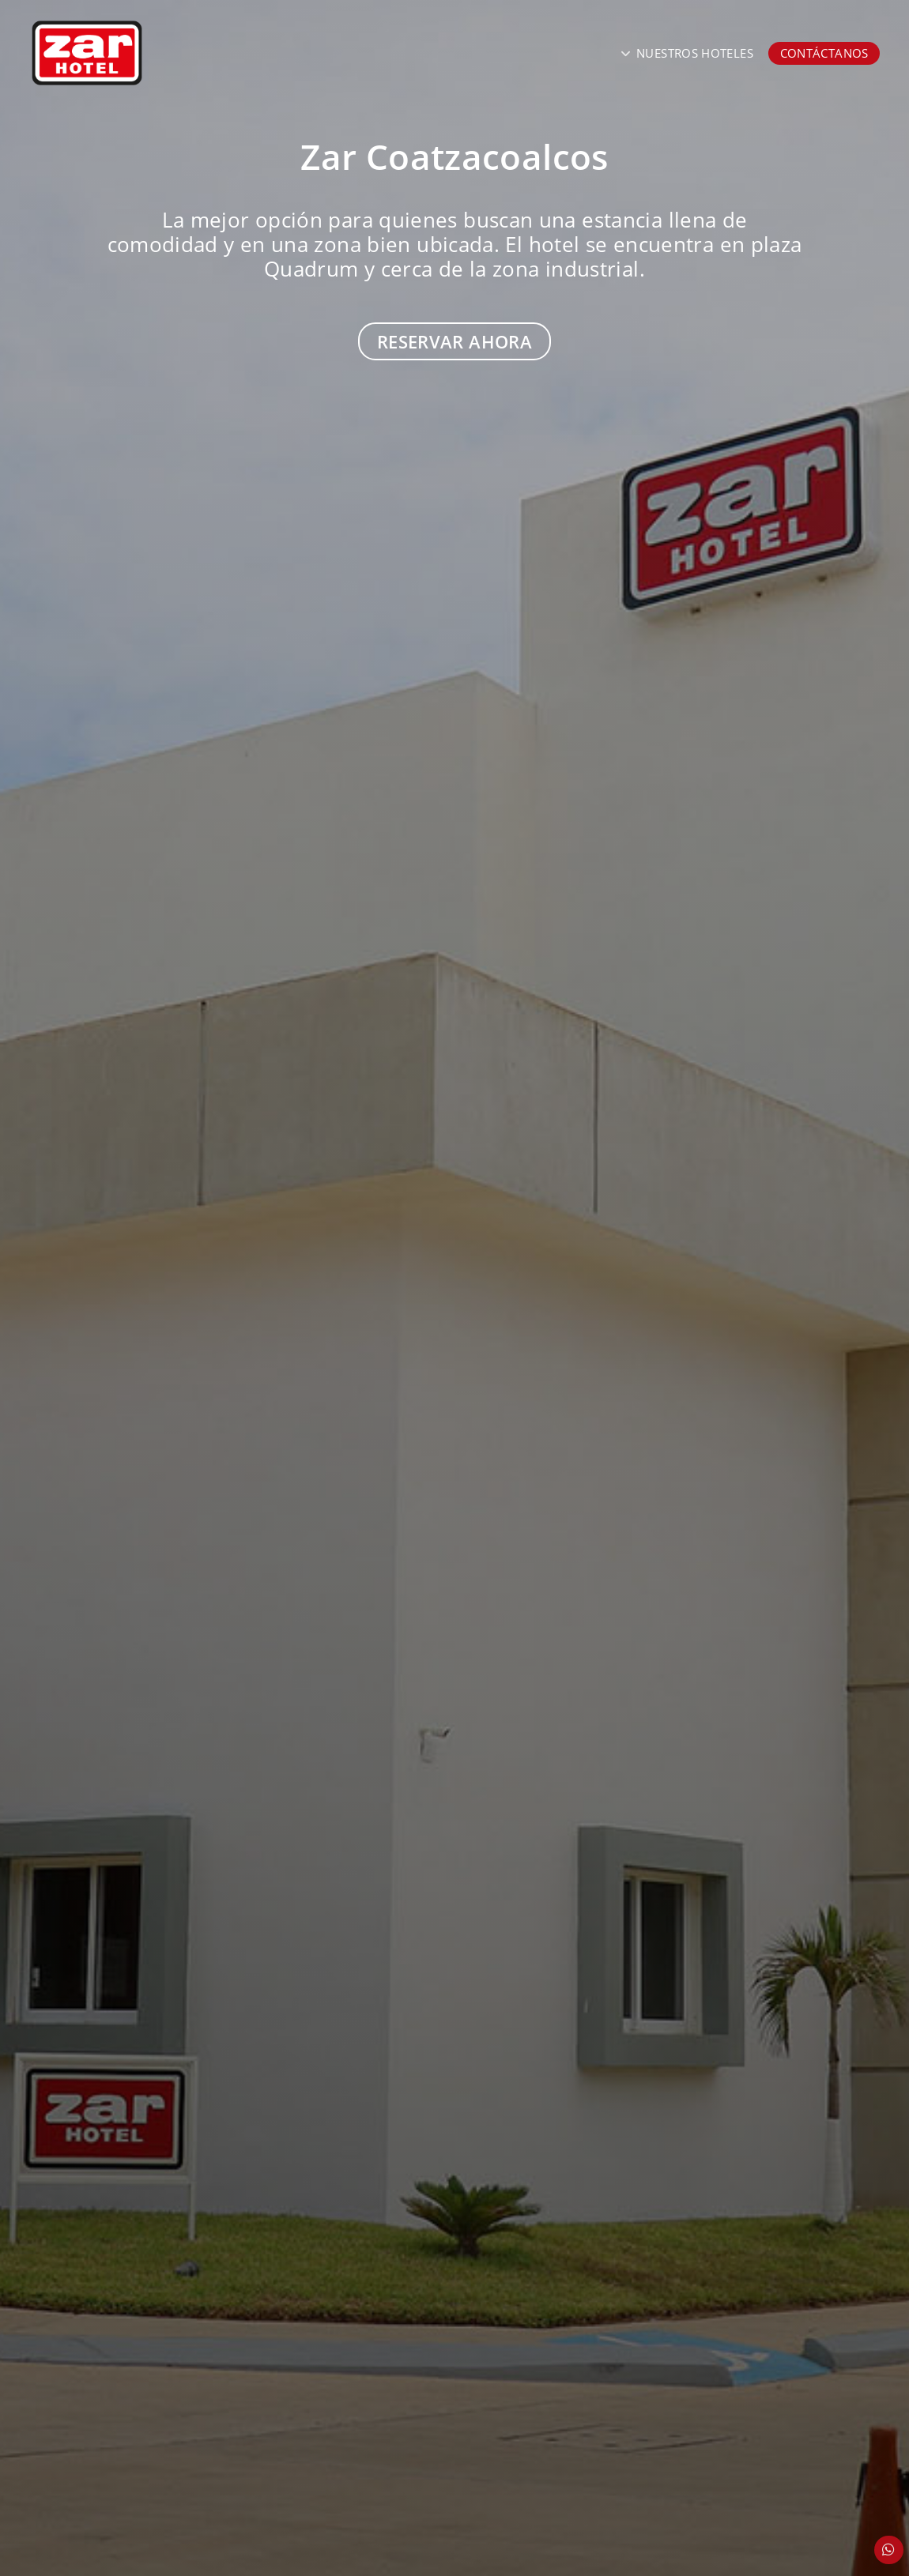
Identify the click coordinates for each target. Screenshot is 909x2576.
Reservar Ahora (454, 341)
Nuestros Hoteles (694, 53)
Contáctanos (824, 53)
